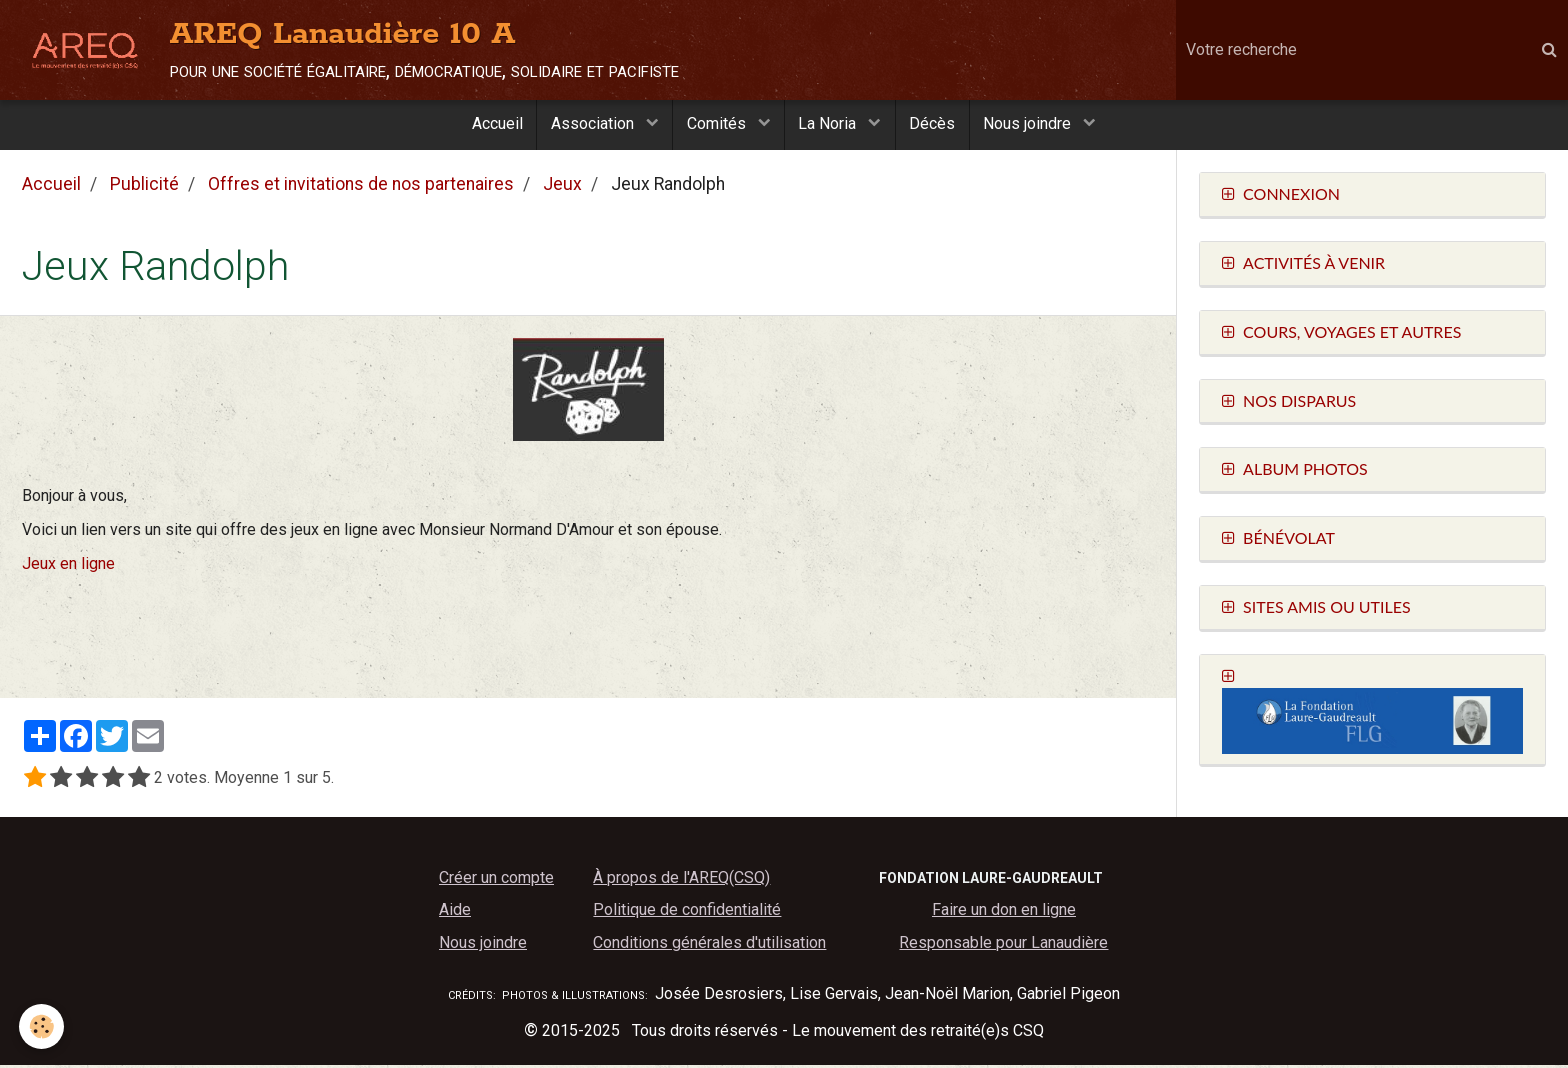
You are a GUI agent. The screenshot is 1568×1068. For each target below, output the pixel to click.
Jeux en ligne (68, 566)
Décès (937, 125)
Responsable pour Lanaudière (1003, 945)
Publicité (144, 187)
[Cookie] (42, 1026)
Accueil (489, 125)
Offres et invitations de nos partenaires (361, 187)
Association (589, 125)
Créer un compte (496, 880)
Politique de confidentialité (687, 912)
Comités (716, 125)
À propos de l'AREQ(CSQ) (681, 880)
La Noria (831, 125)
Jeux (562, 187)
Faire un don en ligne (1004, 912)
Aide (455, 912)
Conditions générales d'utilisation (709, 945)
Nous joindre (1037, 125)
